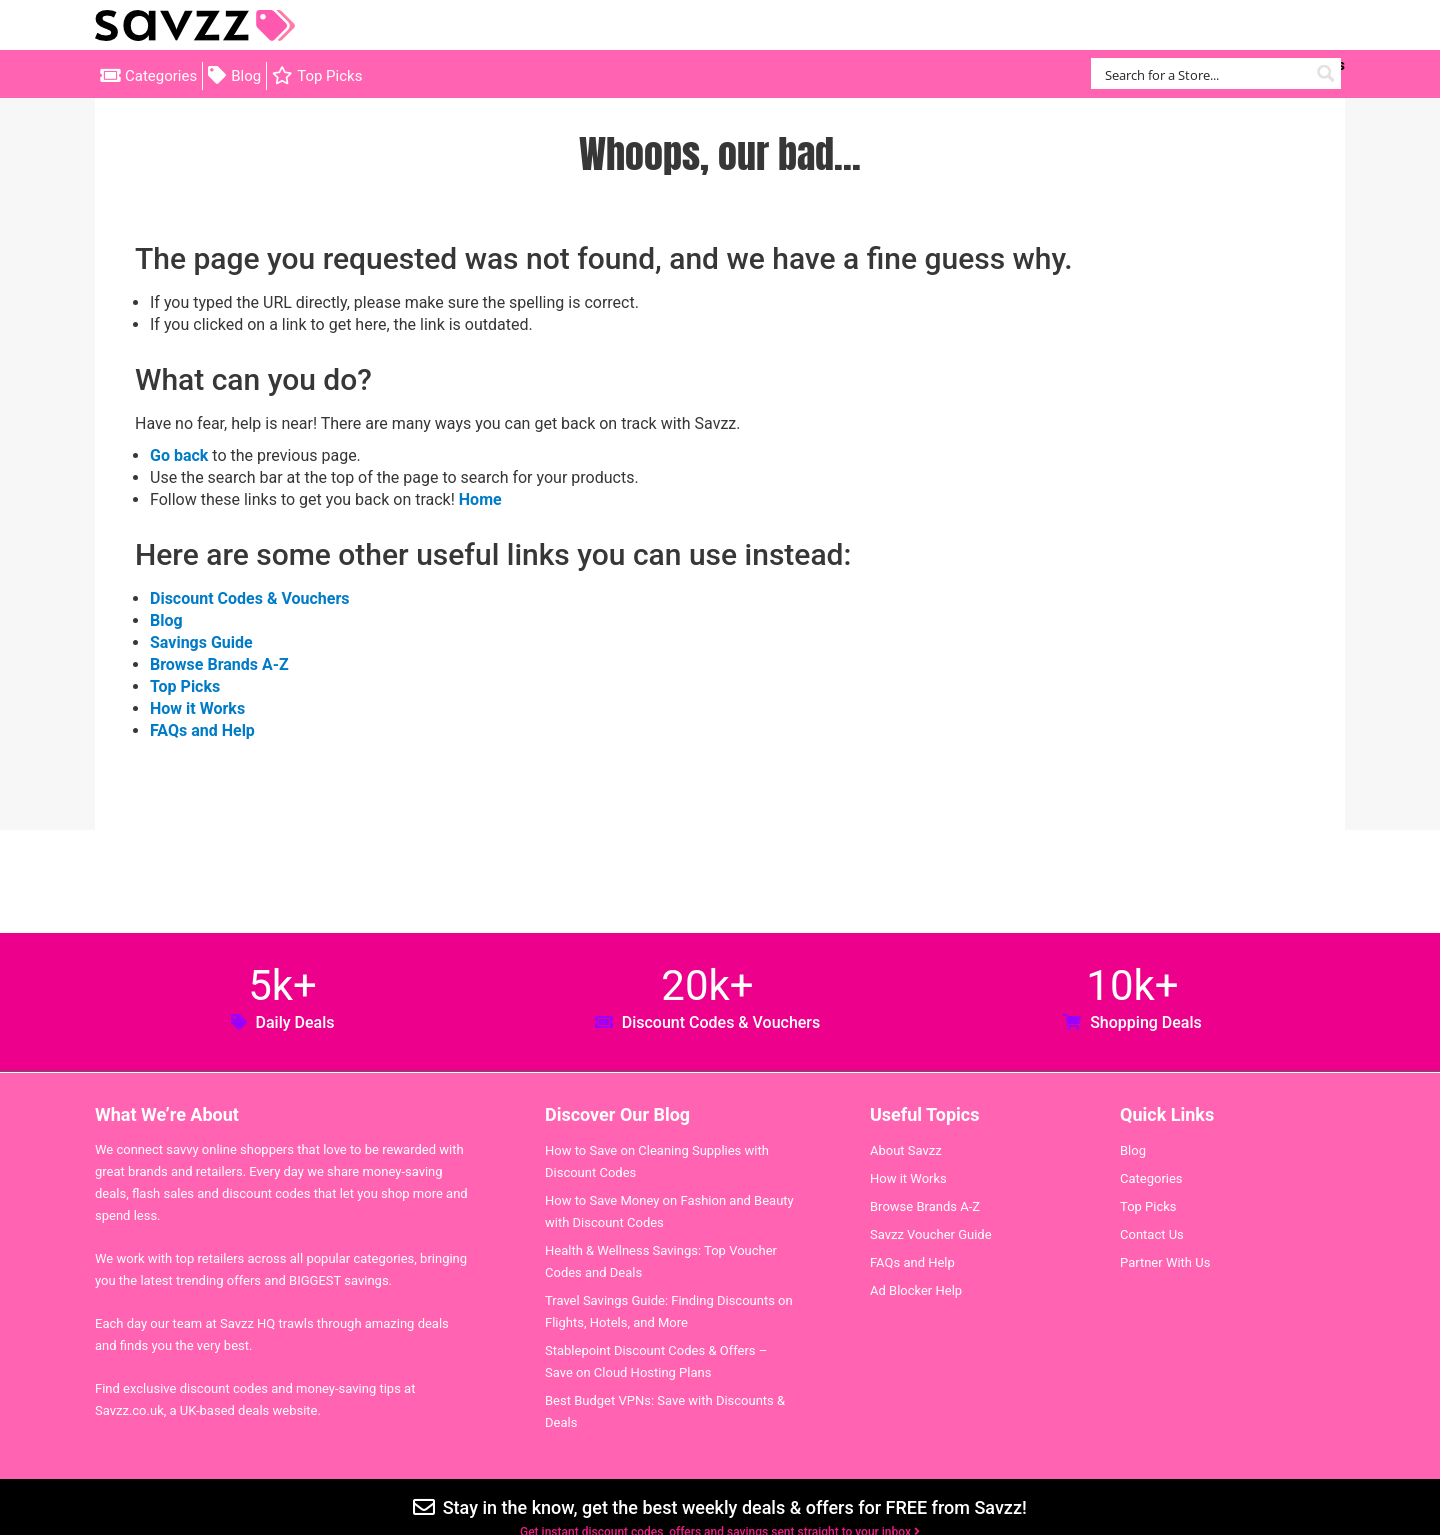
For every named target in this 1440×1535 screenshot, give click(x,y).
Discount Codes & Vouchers (249, 598)
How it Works (197, 708)
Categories (161, 76)
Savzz (195, 25)
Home (480, 499)
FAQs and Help (202, 730)
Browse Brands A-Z (219, 664)
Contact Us (1152, 1234)
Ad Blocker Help (916, 1290)
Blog (246, 76)
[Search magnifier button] (1325, 73)
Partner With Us (1165, 1262)
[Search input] (1204, 73)
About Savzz (906, 1150)
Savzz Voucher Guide (931, 1234)
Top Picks (329, 76)
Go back (179, 455)
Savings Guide (201, 642)
